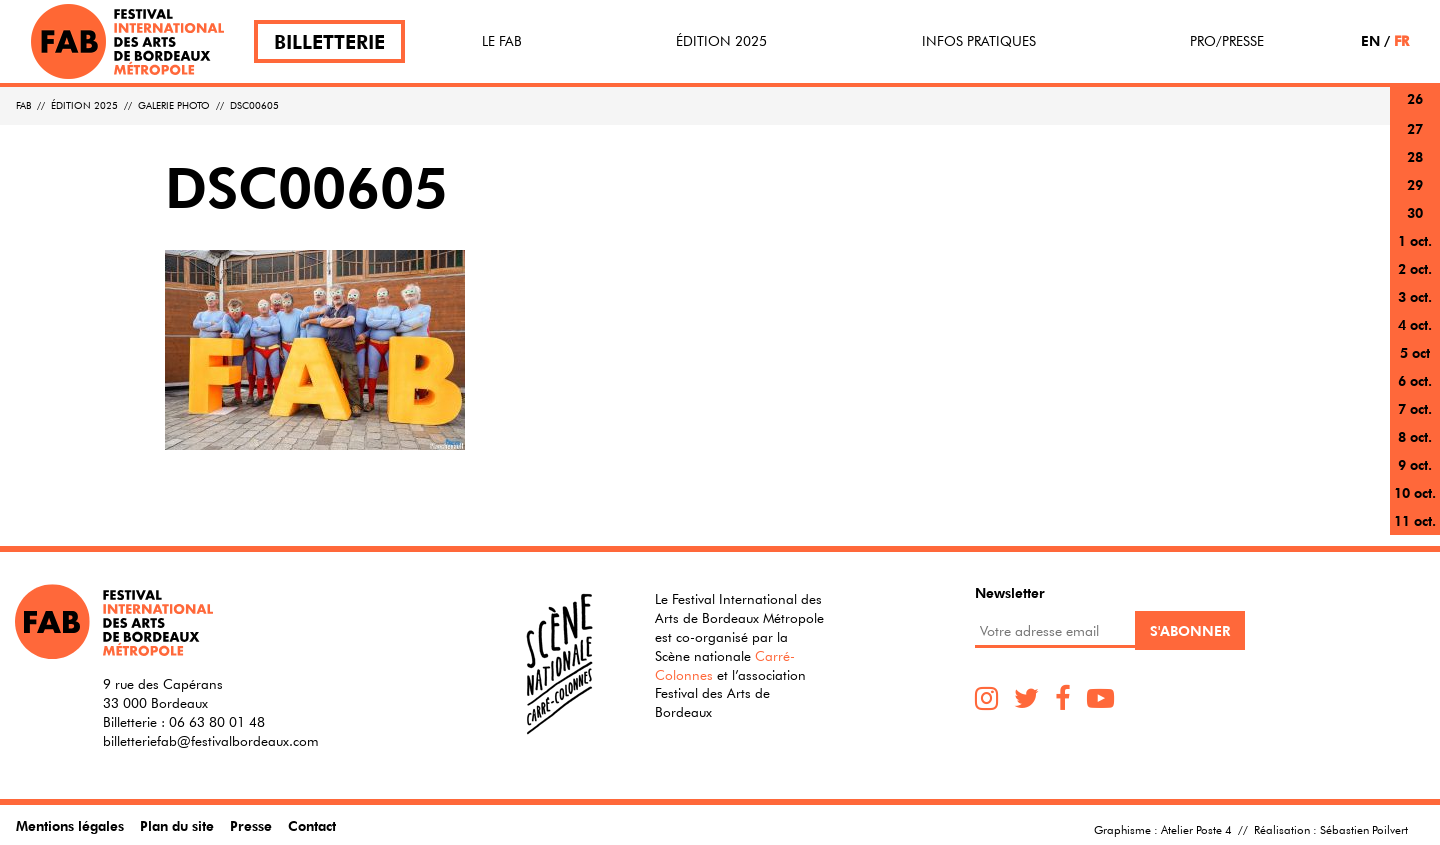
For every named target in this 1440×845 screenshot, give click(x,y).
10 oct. (1415, 492)
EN (1370, 40)
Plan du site (177, 825)
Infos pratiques (979, 41)
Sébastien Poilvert (1364, 829)
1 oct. (1415, 240)
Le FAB (502, 41)
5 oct (1415, 352)
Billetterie (329, 41)
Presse (251, 825)
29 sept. (1415, 196)
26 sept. (1415, 110)
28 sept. (1415, 168)
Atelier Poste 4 (1196, 829)
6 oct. (1415, 380)
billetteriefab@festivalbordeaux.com (211, 741)
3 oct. (1415, 296)
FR (1401, 40)
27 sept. (1415, 140)
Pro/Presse (1227, 41)
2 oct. (1415, 268)
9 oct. (1415, 464)
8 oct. (1415, 436)
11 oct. (1415, 520)
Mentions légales (70, 825)
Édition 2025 (721, 41)
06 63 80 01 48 (217, 722)
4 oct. (1415, 324)
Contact (312, 825)
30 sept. (1415, 224)
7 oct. (1415, 408)
